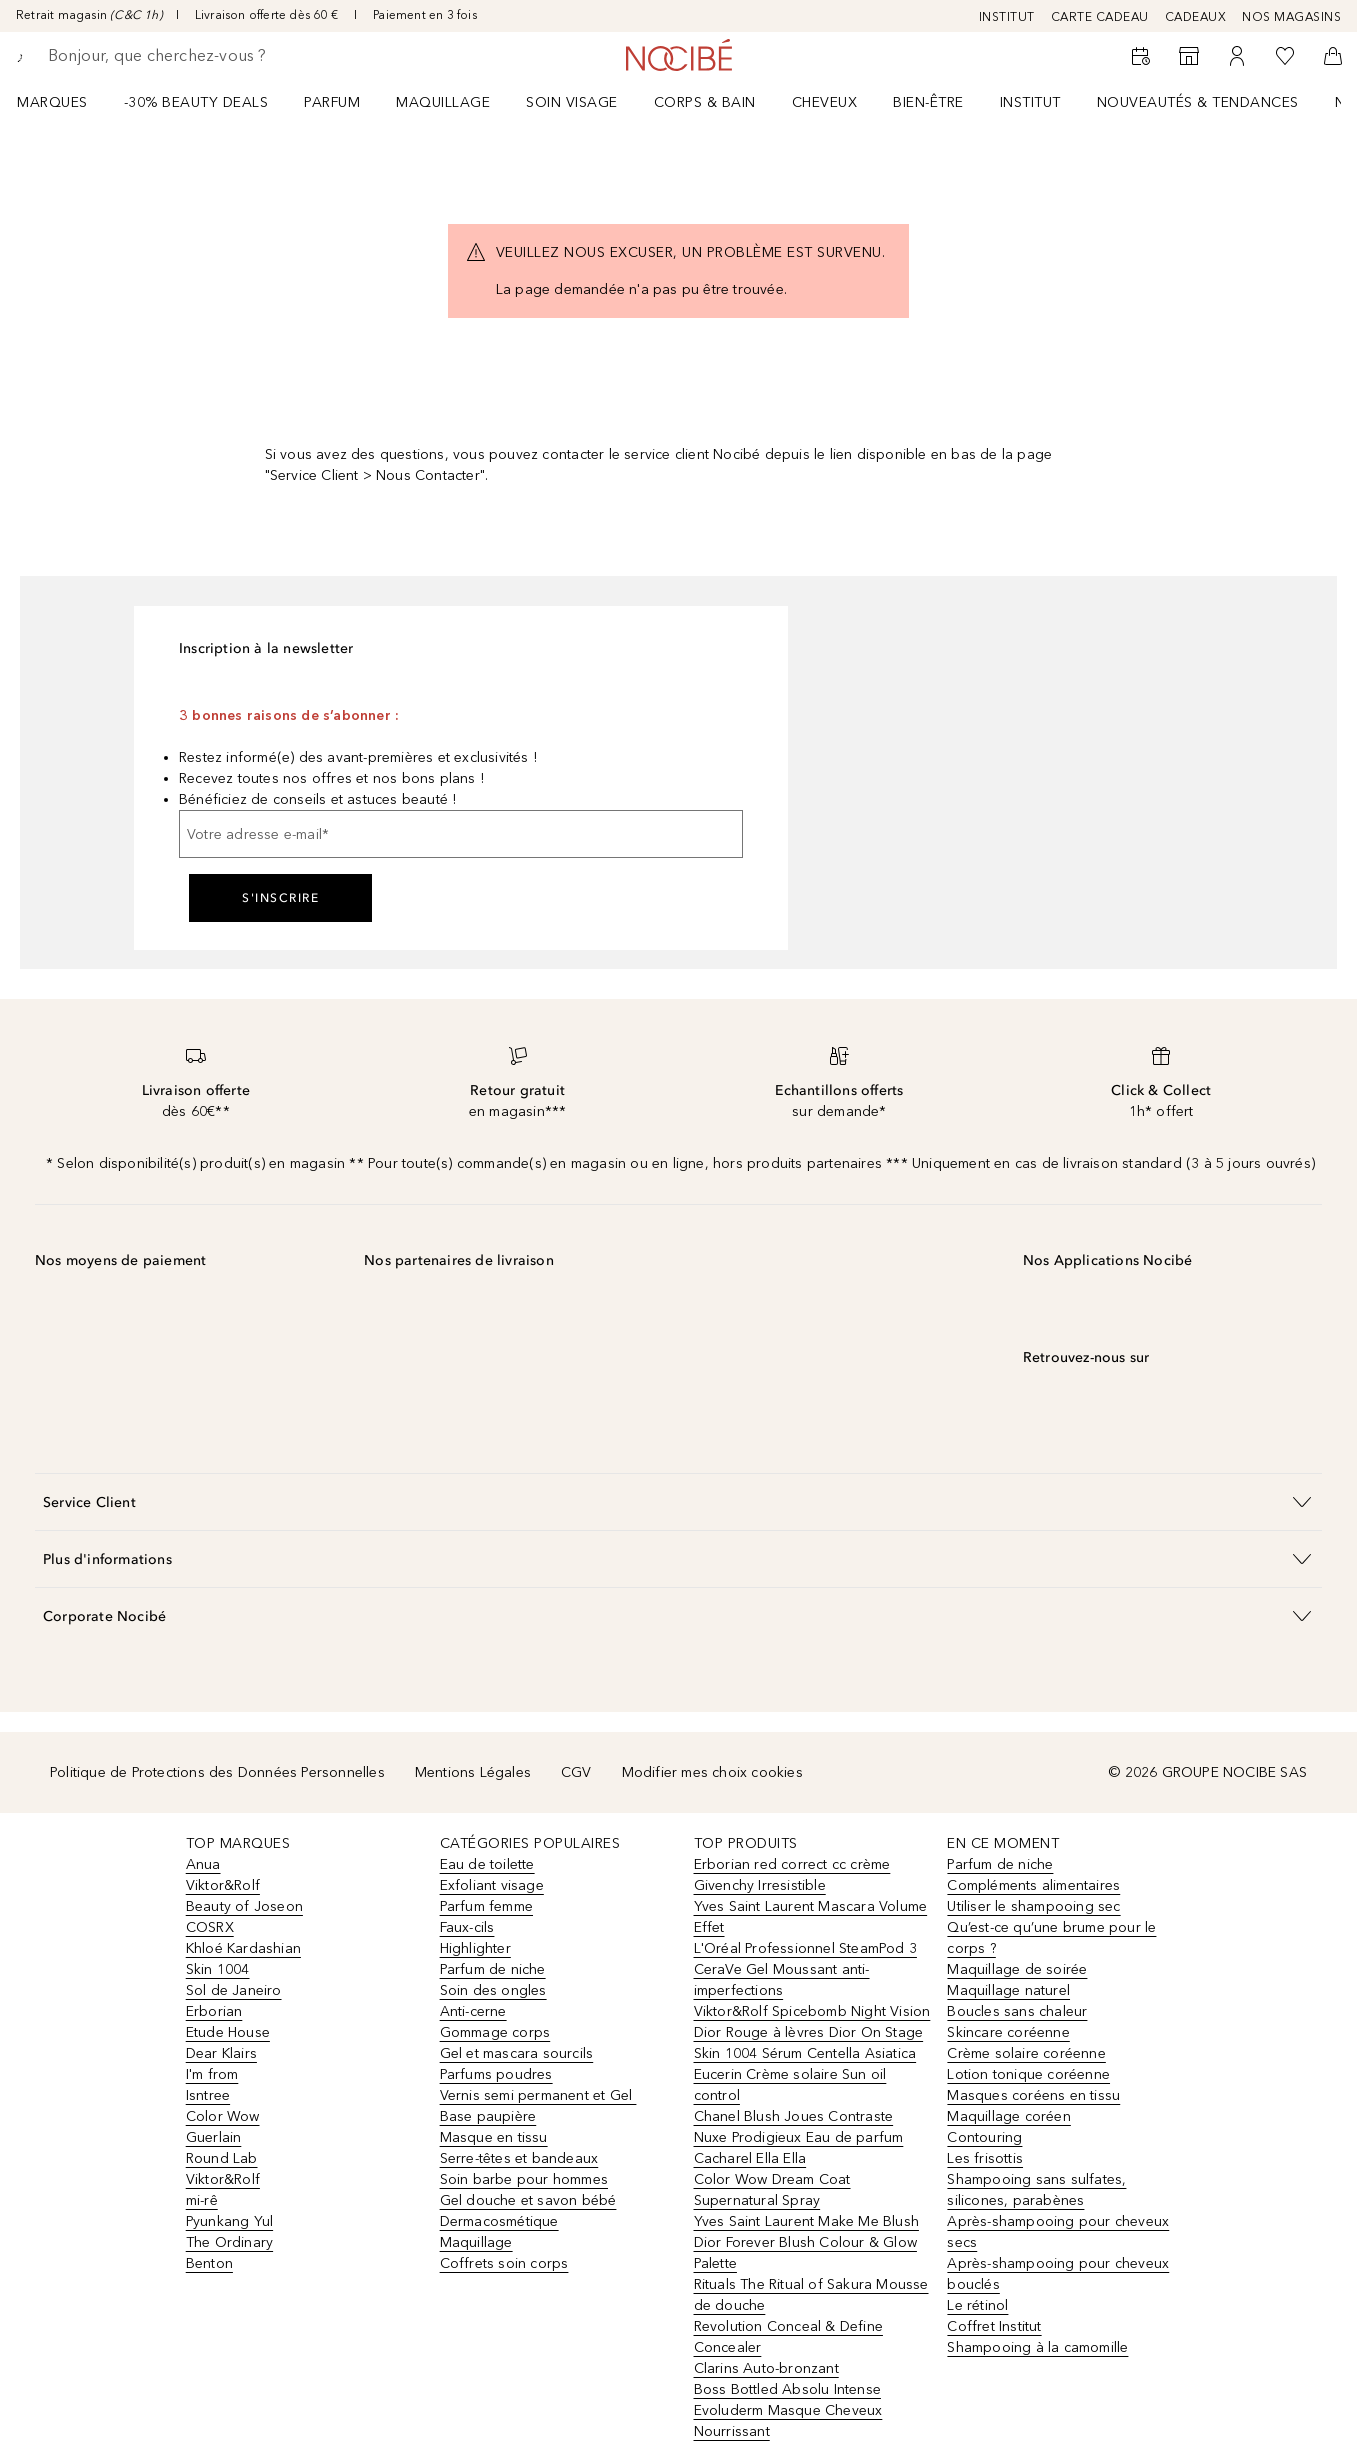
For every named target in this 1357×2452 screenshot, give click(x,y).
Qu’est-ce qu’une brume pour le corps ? (1051, 1938)
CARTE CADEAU (1100, 17)
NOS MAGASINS (1291, 17)
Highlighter (475, 1948)
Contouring (984, 2137)
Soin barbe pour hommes (524, 2179)
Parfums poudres (496, 2074)
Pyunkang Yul (229, 2221)
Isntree (208, 2095)
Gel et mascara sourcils (517, 2053)
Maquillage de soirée (1017, 1969)
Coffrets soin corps (504, 2263)
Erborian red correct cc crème (792, 1864)
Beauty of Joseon (244, 1906)
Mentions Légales (473, 1772)
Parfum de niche (493, 1969)
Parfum (332, 102)
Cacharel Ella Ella (750, 2158)
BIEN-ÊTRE (928, 102)
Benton (209, 2263)
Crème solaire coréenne (1026, 2053)
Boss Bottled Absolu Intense (787, 2389)
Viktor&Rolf (223, 1885)
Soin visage (572, 102)
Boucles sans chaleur (1017, 2011)
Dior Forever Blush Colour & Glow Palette (805, 2253)
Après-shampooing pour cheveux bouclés (1058, 2274)
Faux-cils (467, 1927)
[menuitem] (65, 102)
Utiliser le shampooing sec (1033, 1906)
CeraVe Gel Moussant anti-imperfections (782, 1980)
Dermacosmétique (499, 2221)
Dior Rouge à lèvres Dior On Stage (809, 2032)
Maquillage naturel (1008, 1990)
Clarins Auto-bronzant (766, 2368)
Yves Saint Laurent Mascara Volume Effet (811, 1917)
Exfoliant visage (492, 1885)
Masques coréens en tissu (1033, 2095)
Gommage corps (495, 2032)
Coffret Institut (994, 2326)
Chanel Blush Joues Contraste (794, 2116)
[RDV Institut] (1141, 56)
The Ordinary (229, 2242)
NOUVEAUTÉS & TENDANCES (1198, 102)
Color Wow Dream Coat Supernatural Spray (772, 2190)
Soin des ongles (493, 1990)
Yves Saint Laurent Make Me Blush (806, 2221)
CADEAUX (1196, 17)
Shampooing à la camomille (1037, 2347)
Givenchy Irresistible (760, 1885)
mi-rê (202, 2200)
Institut (1030, 102)
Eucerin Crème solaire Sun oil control (790, 2085)
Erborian (214, 2011)
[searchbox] (195, 56)
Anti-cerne (473, 2011)
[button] (678, 1501)
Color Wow (223, 2116)
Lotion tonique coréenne (1028, 2074)
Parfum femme (486, 1906)
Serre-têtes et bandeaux (519, 2158)
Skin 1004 (218, 1969)
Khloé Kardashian (243, 1948)
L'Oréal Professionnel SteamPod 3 (805, 1948)
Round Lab (222, 2158)
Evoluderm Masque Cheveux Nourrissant (788, 2421)
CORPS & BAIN (705, 102)
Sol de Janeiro (234, 1990)
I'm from (212, 2074)
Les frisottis (985, 2158)
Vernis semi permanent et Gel (538, 2095)
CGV (576, 1772)
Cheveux (825, 102)
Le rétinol (977, 2305)
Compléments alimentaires (1033, 1885)
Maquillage (443, 102)
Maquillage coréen (1008, 2116)
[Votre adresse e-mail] (461, 834)
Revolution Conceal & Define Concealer (788, 2337)
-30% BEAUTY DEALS (196, 102)
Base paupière (488, 2116)
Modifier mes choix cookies (712, 1772)
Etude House (228, 2032)
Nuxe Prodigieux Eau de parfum (799, 2137)
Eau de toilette (487, 1864)
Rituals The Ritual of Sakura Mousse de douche (811, 2295)
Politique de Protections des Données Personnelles (217, 1772)
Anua (203, 1864)
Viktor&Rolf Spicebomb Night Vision (812, 2011)
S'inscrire (280, 898)
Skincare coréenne (1008, 2032)
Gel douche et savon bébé (528, 2200)
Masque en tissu (494, 2137)
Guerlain (214, 2137)
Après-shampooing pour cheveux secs (1058, 2232)
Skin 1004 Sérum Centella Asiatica (805, 2053)
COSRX (210, 1927)
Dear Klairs (221, 2053)
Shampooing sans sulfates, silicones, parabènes (1036, 2190)
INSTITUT (1007, 17)
